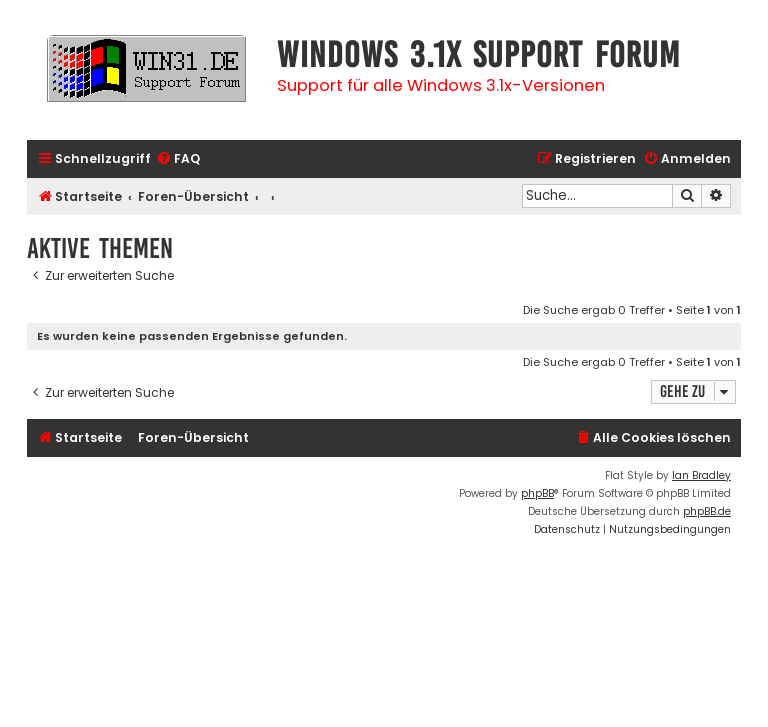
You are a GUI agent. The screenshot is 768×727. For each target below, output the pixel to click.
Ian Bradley (701, 475)
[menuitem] (178, 159)
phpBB (537, 493)
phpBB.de (707, 511)
